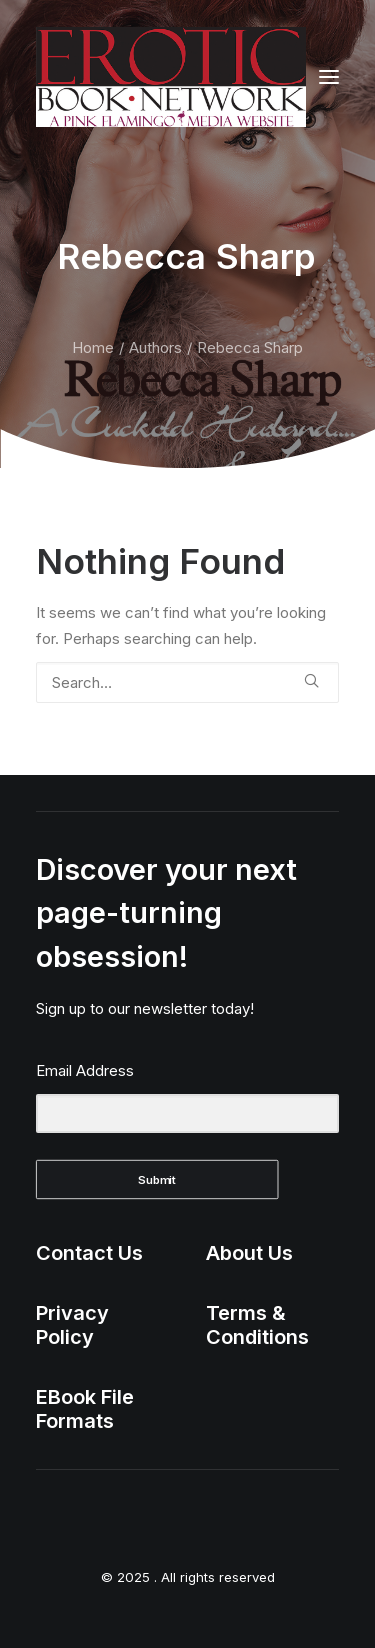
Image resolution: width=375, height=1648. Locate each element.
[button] (329, 77)
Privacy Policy (72, 1325)
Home (93, 347)
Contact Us (89, 1253)
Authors (155, 347)
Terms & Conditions (257, 1325)
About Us (249, 1253)
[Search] (187, 682)
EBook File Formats (85, 1409)
